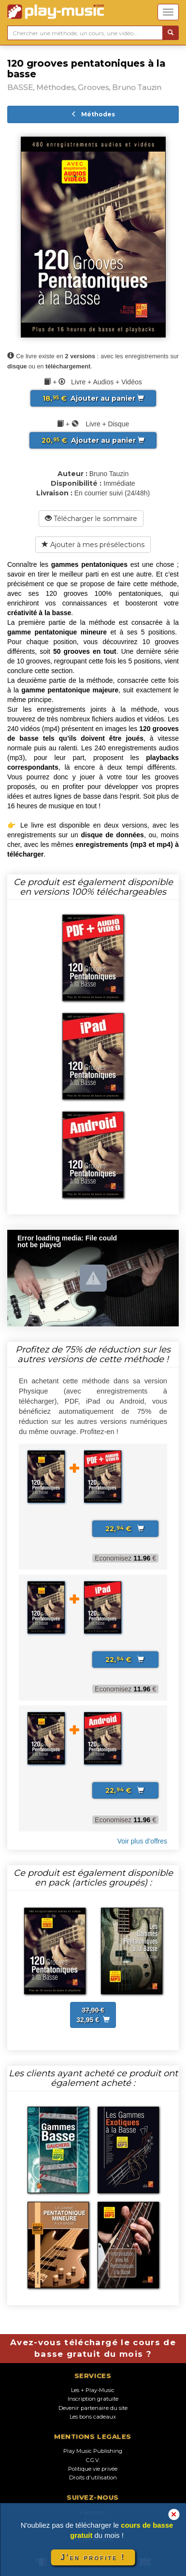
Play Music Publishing (92, 2451)
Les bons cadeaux (93, 2416)
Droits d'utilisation (93, 2477)
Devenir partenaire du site (93, 2408)
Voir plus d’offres (142, 1841)
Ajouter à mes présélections (93, 544)
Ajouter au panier (93, 398)
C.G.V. (93, 2460)
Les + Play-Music (92, 2390)
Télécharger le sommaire (91, 518)
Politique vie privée (92, 2468)
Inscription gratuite (93, 2398)
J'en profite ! (92, 2557)
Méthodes (93, 114)
